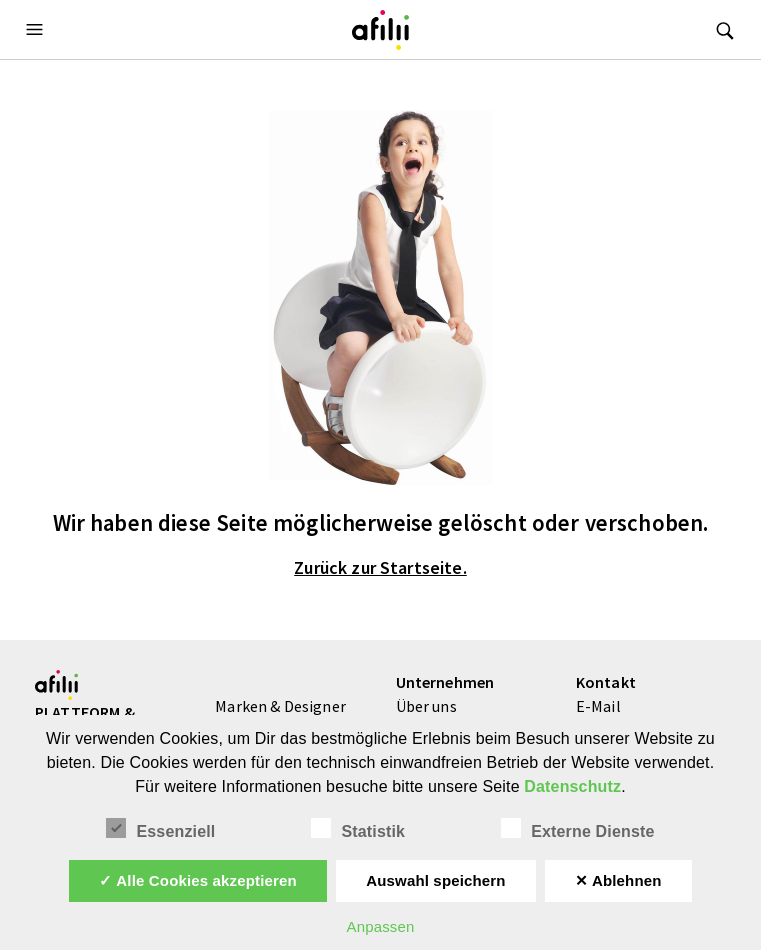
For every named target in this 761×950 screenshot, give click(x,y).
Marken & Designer (280, 706)
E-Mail (598, 706)
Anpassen (380, 926)
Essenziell (160, 829)
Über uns (426, 706)
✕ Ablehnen (618, 880)
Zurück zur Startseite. (380, 567)
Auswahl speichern (435, 880)
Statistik (358, 829)
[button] (37, 29)
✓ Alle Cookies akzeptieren (198, 880)
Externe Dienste (577, 829)
